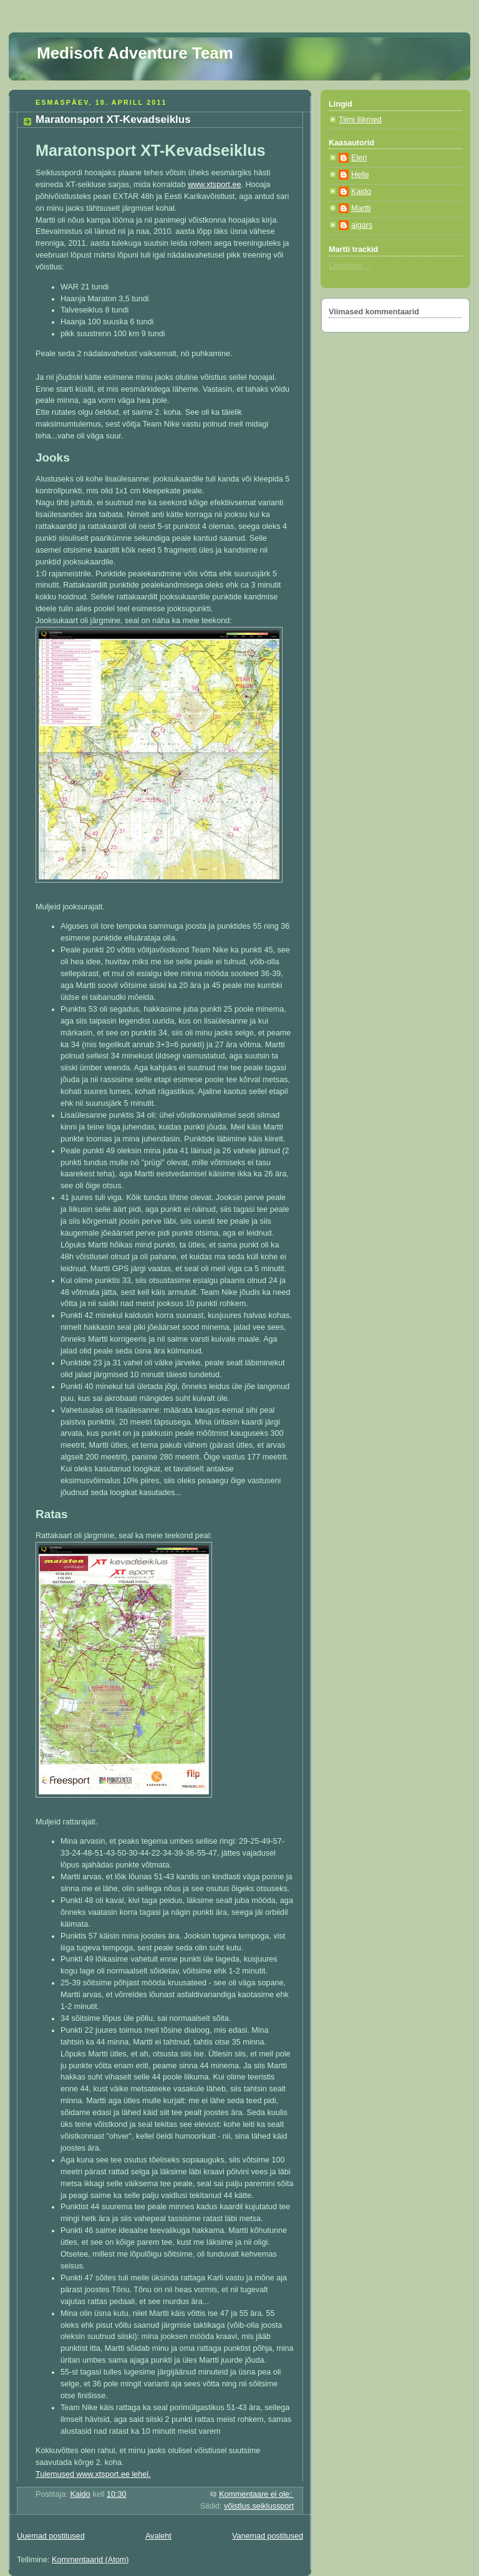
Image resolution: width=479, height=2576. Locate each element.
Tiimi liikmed (360, 119)
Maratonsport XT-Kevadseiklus (113, 119)
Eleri (359, 157)
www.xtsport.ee (214, 184)
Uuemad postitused (51, 2536)
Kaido (361, 191)
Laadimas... (349, 265)
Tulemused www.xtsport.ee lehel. (93, 2474)
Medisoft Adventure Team (135, 53)
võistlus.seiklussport (259, 2506)
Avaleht (158, 2536)
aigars (361, 225)
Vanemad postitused (267, 2536)
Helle (360, 174)
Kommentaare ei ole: (256, 2494)
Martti (361, 208)
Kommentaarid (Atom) (90, 2559)
